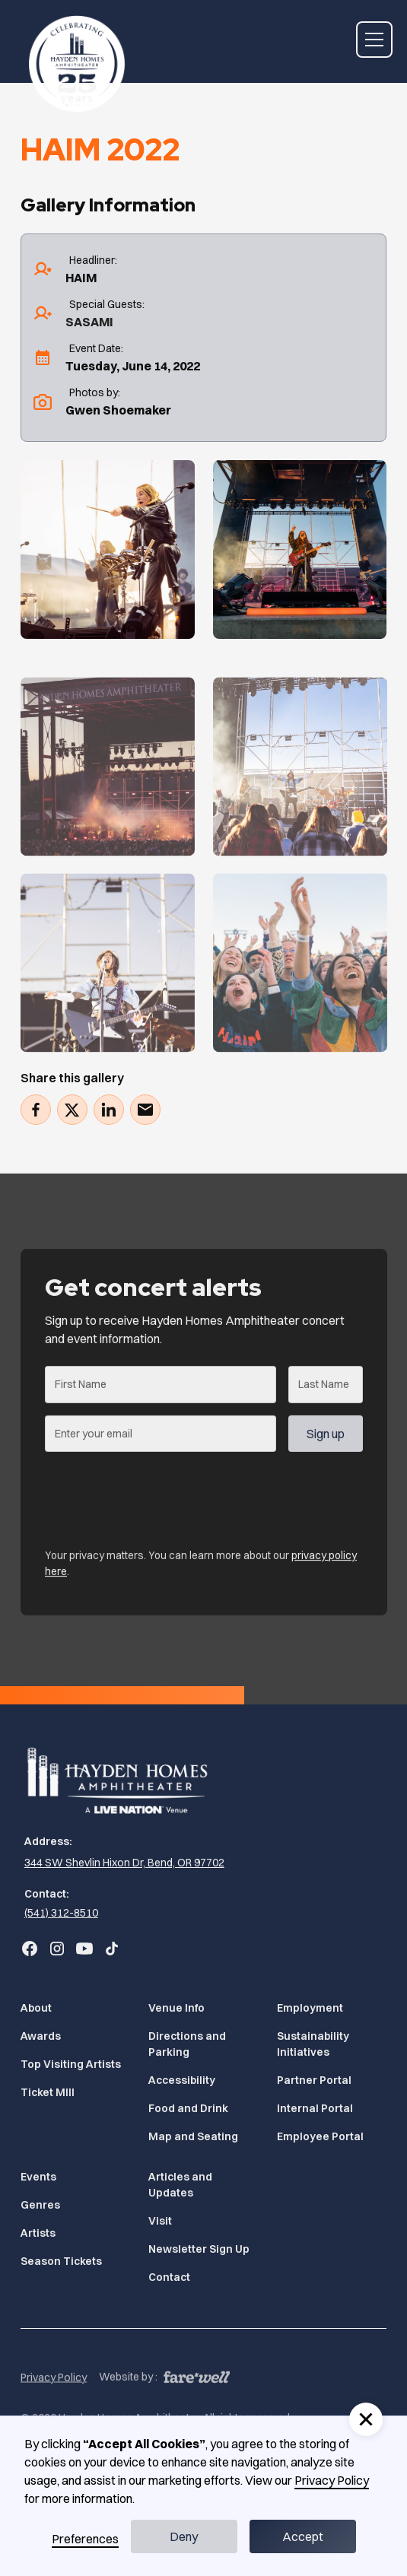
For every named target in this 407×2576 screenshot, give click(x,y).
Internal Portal (315, 2108)
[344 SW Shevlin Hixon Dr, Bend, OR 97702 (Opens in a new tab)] (122, 1863)
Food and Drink (188, 2108)
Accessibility (181, 2080)
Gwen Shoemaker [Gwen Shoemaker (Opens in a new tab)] (118, 410)
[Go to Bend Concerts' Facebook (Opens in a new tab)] (30, 1948)
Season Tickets (61, 2261)
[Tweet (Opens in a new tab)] (72, 1109)
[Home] (73, 64)
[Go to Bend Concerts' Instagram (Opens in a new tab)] (57, 1948)
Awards (41, 2036)
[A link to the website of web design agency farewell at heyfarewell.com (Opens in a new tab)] (197, 2405)
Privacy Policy (54, 2407)
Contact (169, 2277)
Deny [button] (184, 2536)
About (36, 2008)
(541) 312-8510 (61, 1913)
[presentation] (160, 1501)
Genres (40, 2205)
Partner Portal (314, 2080)
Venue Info (176, 2008)
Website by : (128, 2405)
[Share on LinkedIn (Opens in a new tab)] (108, 1109)
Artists (38, 2233)
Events (38, 2177)
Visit (160, 2221)
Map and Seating (193, 2136)
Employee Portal (320, 2136)
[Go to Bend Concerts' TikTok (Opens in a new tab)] (112, 1948)
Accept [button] (302, 2536)
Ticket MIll (48, 2092)
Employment (310, 2008)
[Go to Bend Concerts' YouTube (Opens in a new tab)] (84, 1948)
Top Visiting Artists (71, 2064)
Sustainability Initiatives (313, 2044)
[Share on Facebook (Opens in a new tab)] (35, 1109)
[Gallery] (108, 549)
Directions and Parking (187, 2044)
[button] (371, 39)
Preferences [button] (85, 2538)
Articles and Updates (180, 2185)
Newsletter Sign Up (199, 2249)
